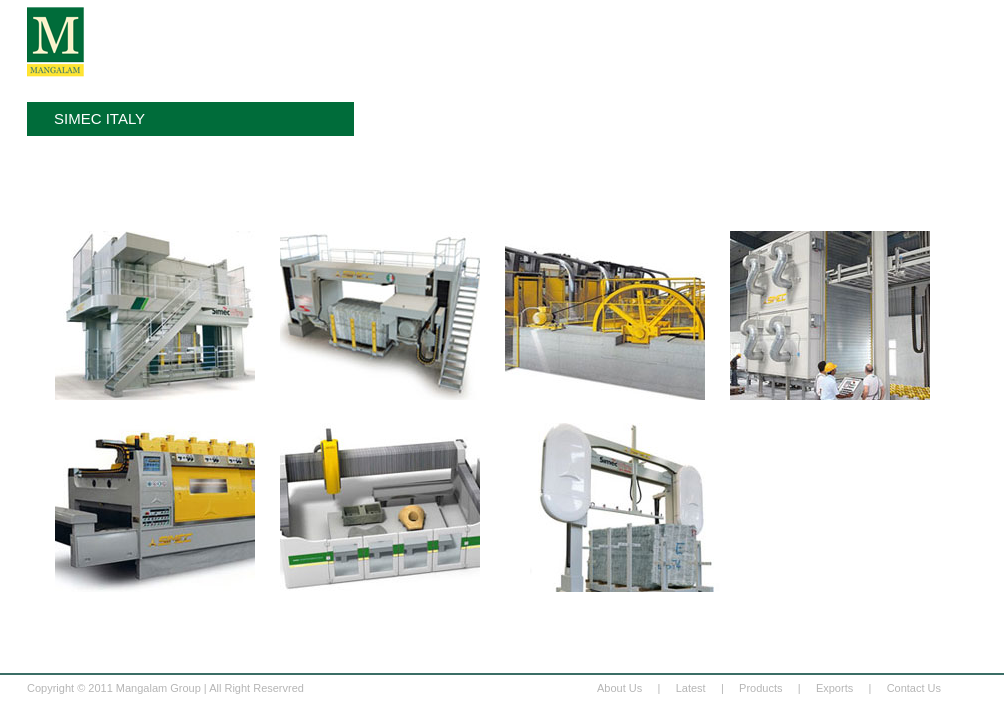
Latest (691, 688)
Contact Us (914, 688)
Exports (834, 688)
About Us (619, 688)
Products (760, 688)
